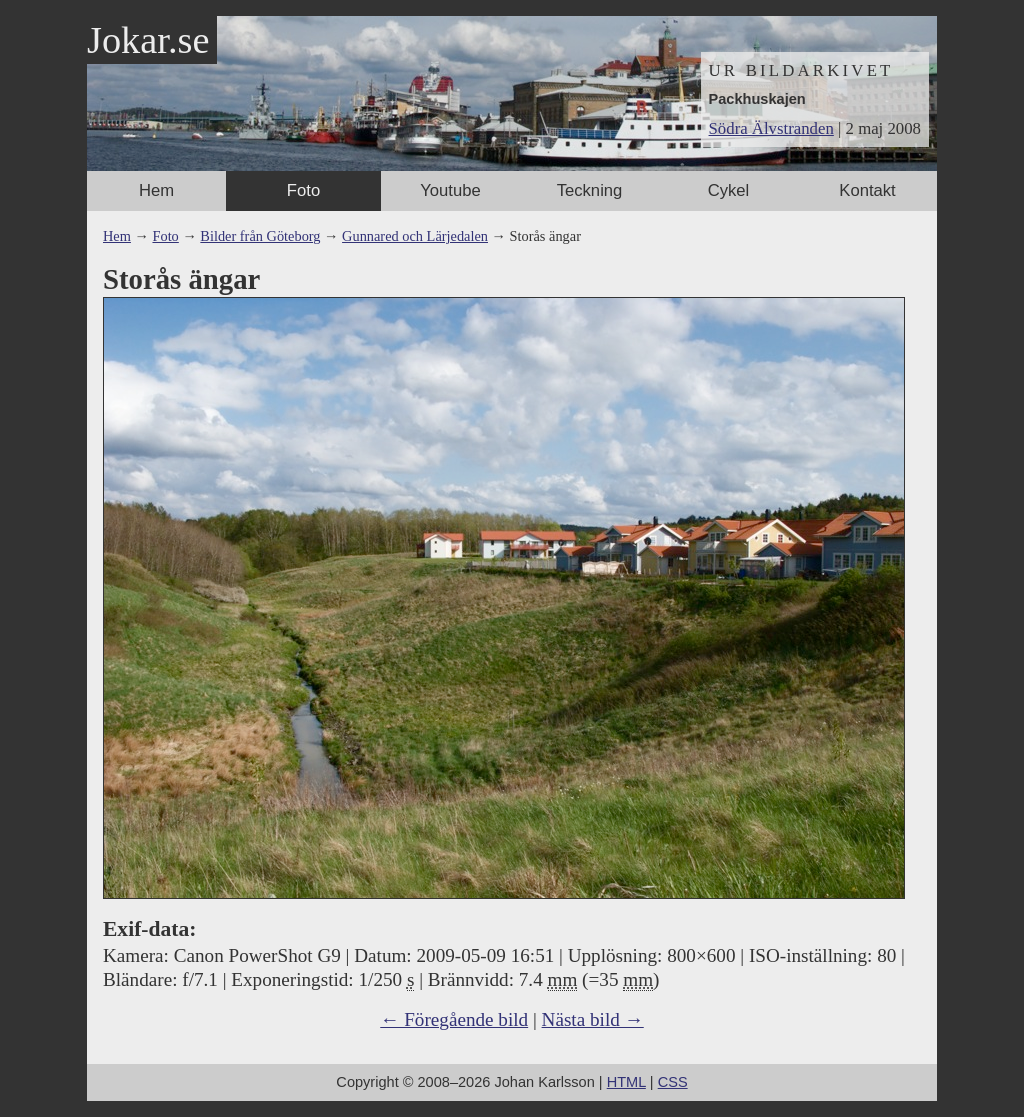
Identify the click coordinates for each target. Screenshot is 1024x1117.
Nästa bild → (593, 1019)
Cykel (729, 190)
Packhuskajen (757, 99)
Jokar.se (148, 40)
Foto (303, 190)
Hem (156, 190)
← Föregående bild (454, 1019)
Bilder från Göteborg (260, 236)
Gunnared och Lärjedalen (415, 236)
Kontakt (867, 190)
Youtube (450, 190)
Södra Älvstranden (771, 128)
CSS (673, 1082)
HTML (626, 1082)
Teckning (590, 190)
